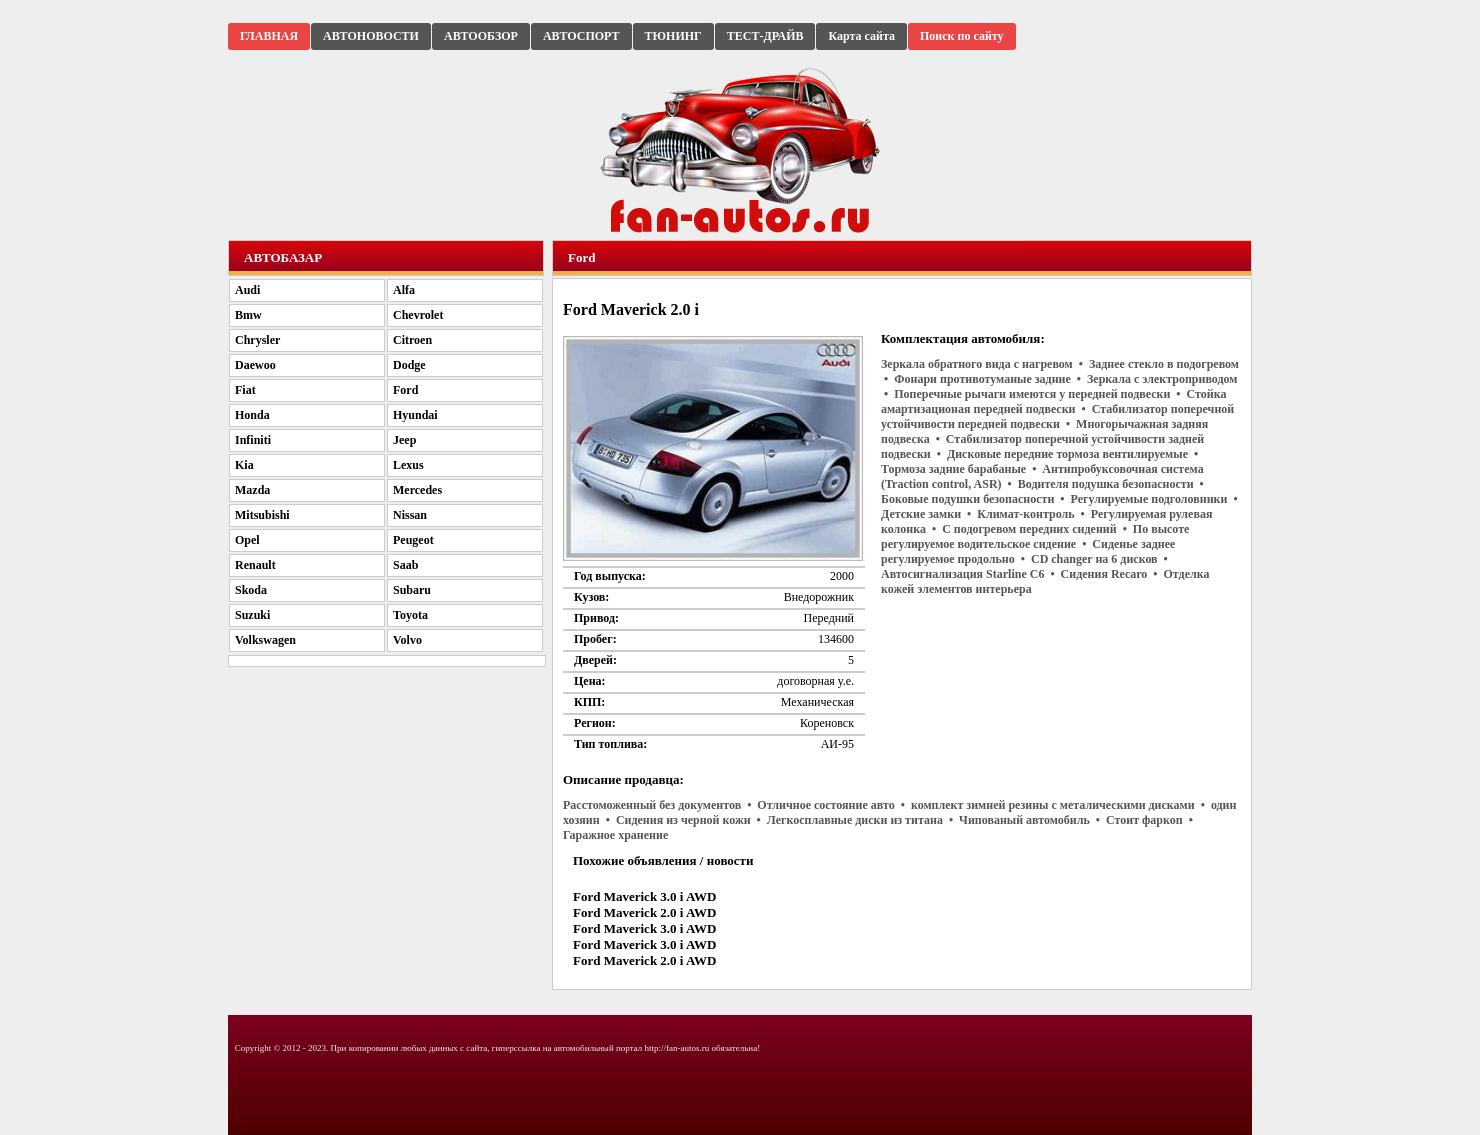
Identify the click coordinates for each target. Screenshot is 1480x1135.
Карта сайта (861, 36)
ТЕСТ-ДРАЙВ (765, 36)
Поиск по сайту (962, 36)
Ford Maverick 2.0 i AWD (644, 912)
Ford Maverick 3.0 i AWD (644, 896)
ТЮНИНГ (673, 36)
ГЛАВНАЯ (269, 36)
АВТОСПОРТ (581, 36)
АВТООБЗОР (481, 36)
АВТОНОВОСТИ (371, 36)
